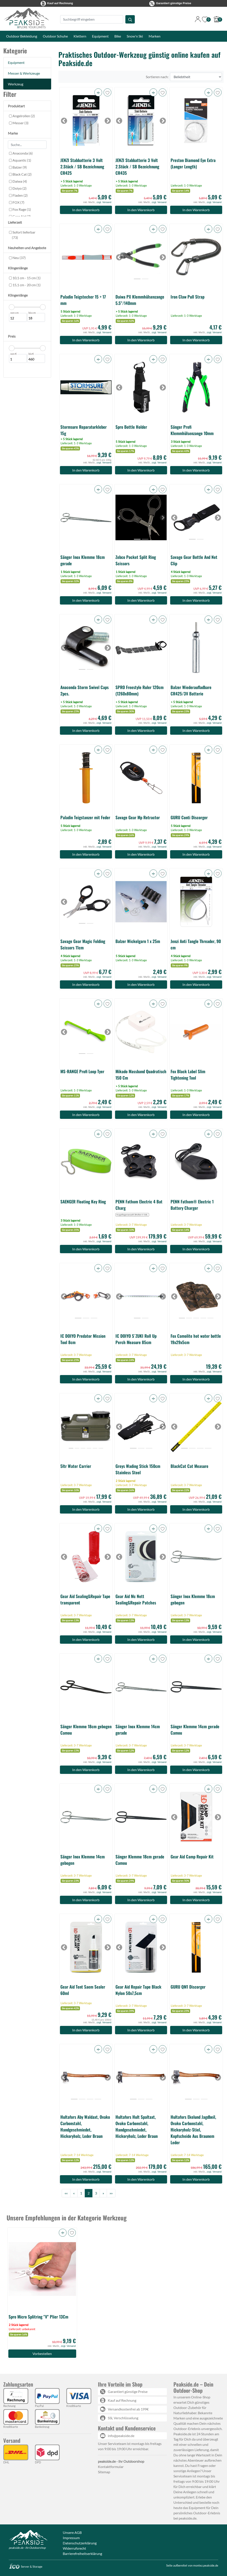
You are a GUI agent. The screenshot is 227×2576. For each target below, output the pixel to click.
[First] (66, 2193)
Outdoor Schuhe (55, 36)
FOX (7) (18, 202)
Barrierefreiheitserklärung (82, 2553)
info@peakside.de (121, 2436)
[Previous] (73, 2193)
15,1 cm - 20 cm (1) (26, 285)
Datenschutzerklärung (80, 2543)
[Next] (103, 2193)
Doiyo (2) (19, 188)
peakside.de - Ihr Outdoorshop (27, 2547)
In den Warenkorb (85, 210)
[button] (98, 92)
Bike (117, 36)
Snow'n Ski (135, 36)
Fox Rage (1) (21, 209)
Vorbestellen (42, 2353)
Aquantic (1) (21, 160)
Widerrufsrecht (74, 2548)
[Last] (111, 2193)
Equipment (100, 36)
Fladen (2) (20, 195)
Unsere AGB (72, 2532)
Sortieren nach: (157, 77)
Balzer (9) (19, 167)
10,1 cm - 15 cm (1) (26, 278)
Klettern (80, 36)
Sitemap (104, 2472)
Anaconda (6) (22, 153)
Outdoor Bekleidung (21, 36)
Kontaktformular (111, 2466)
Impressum (71, 2538)
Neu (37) (19, 258)
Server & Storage (25, 2566)
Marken (154, 36)
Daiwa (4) (19, 181)
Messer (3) (20, 123)
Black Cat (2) (22, 174)
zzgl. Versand (104, 202)
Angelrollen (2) (23, 116)
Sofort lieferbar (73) (23, 234)
